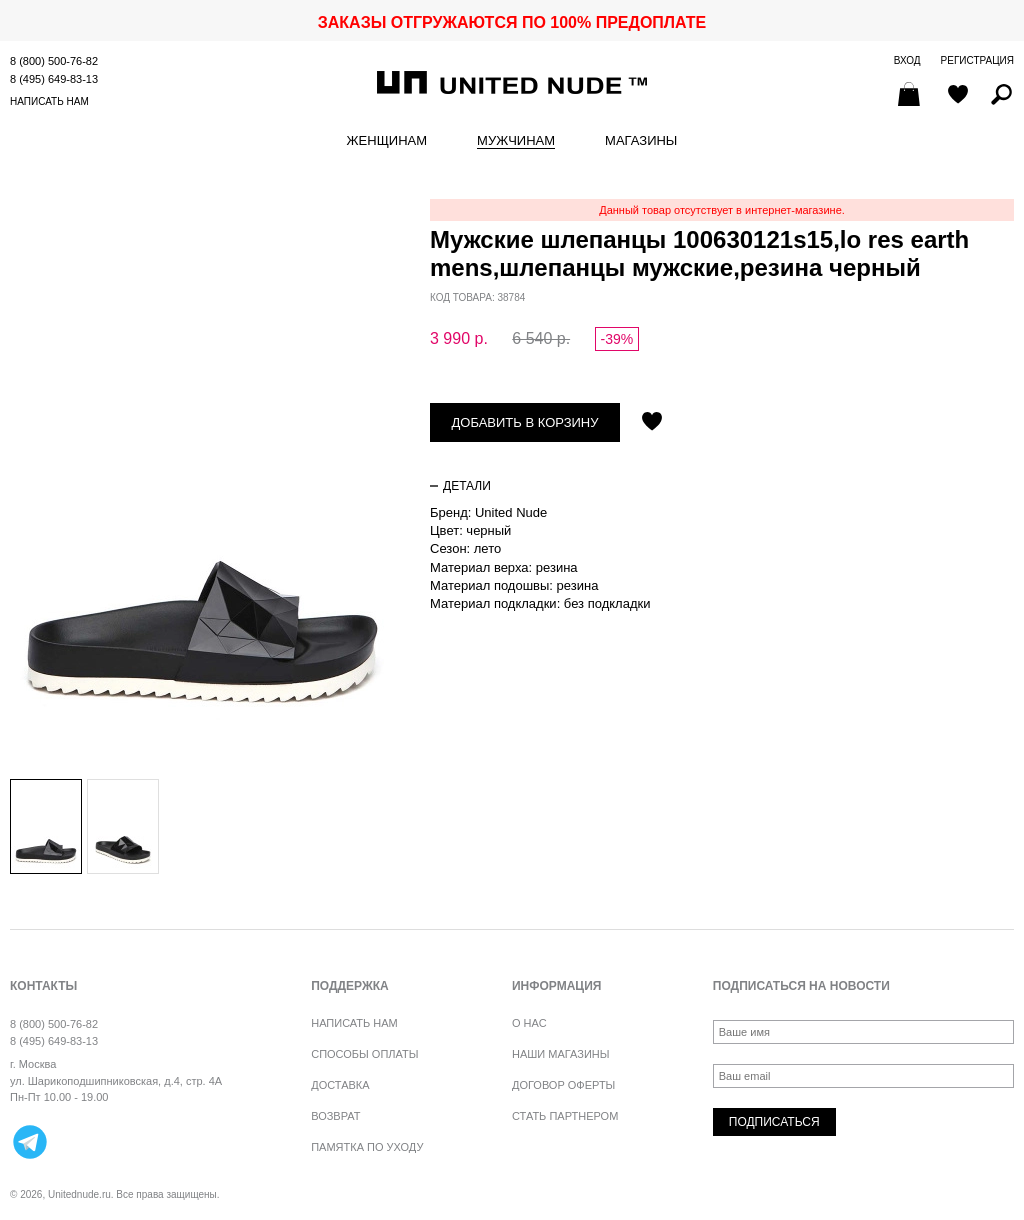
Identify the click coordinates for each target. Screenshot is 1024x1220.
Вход (907, 60)
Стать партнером (565, 1116)
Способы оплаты (364, 1054)
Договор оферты (563, 1085)
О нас (529, 1023)
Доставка (340, 1085)
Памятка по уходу (367, 1147)
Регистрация (977, 60)
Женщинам (387, 141)
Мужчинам (516, 141)
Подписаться (774, 1122)
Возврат (335, 1116)
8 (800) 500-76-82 (54, 61)
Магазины (641, 141)
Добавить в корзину (525, 422)
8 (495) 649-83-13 (54, 79)
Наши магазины (561, 1054)
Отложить (652, 423)
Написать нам (49, 101)
